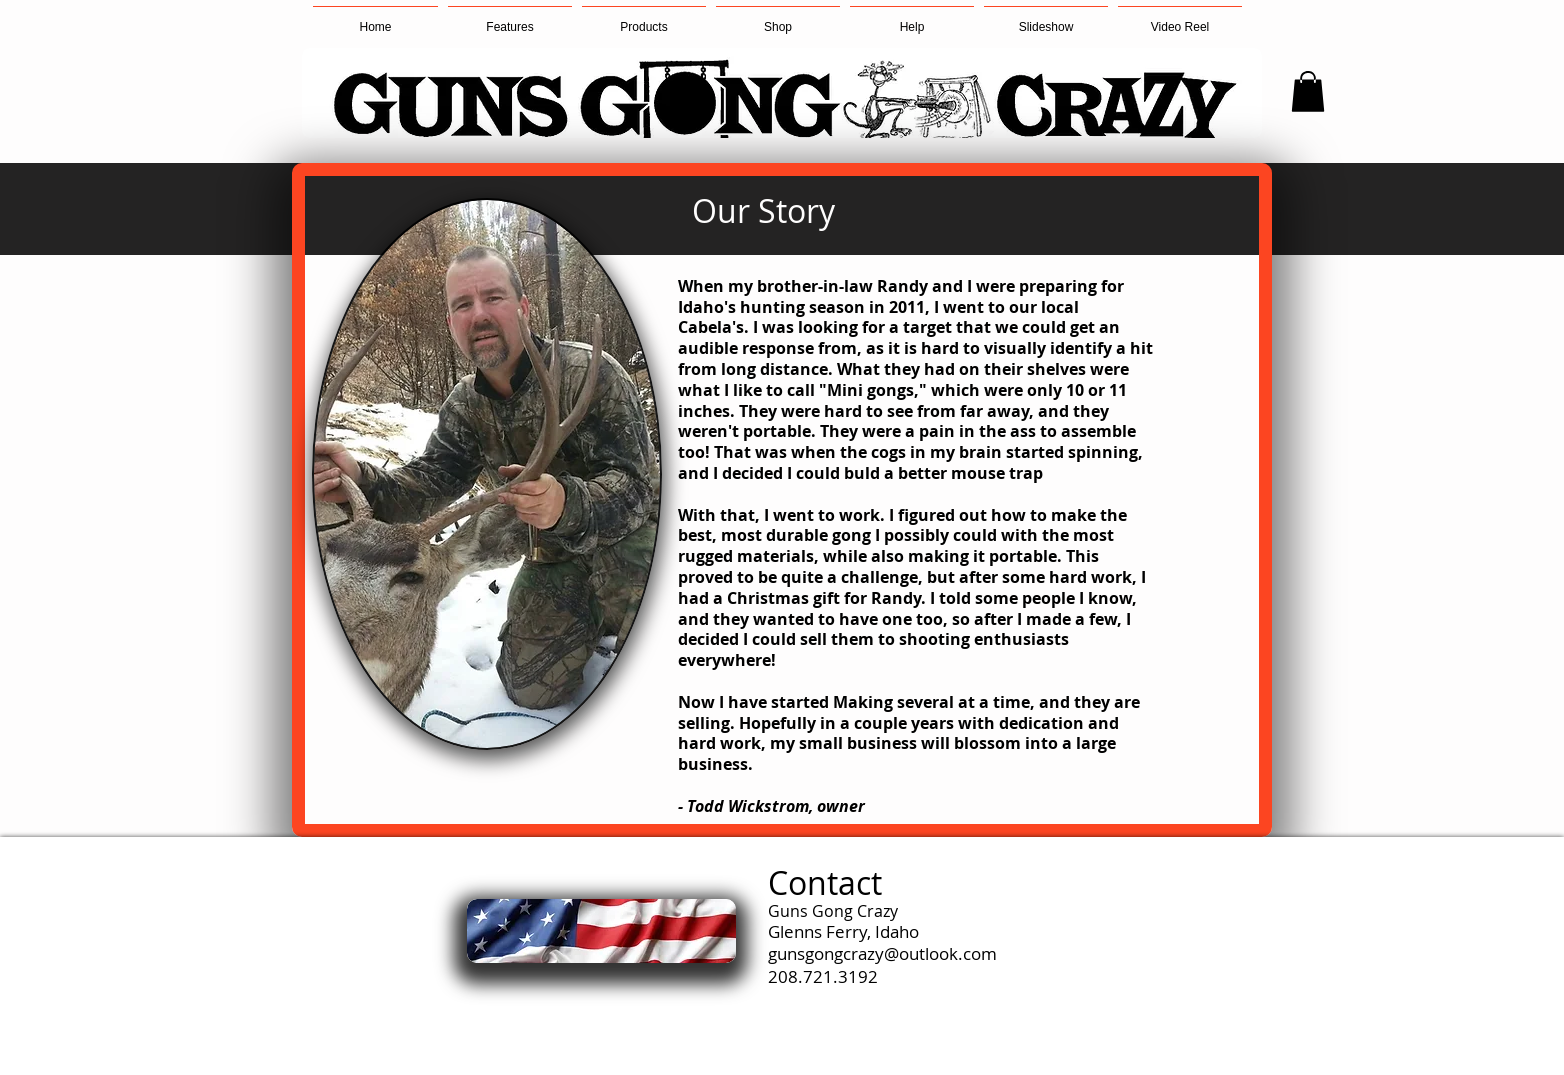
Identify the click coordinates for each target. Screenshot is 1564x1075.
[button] (644, 18)
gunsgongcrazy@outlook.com (882, 953)
